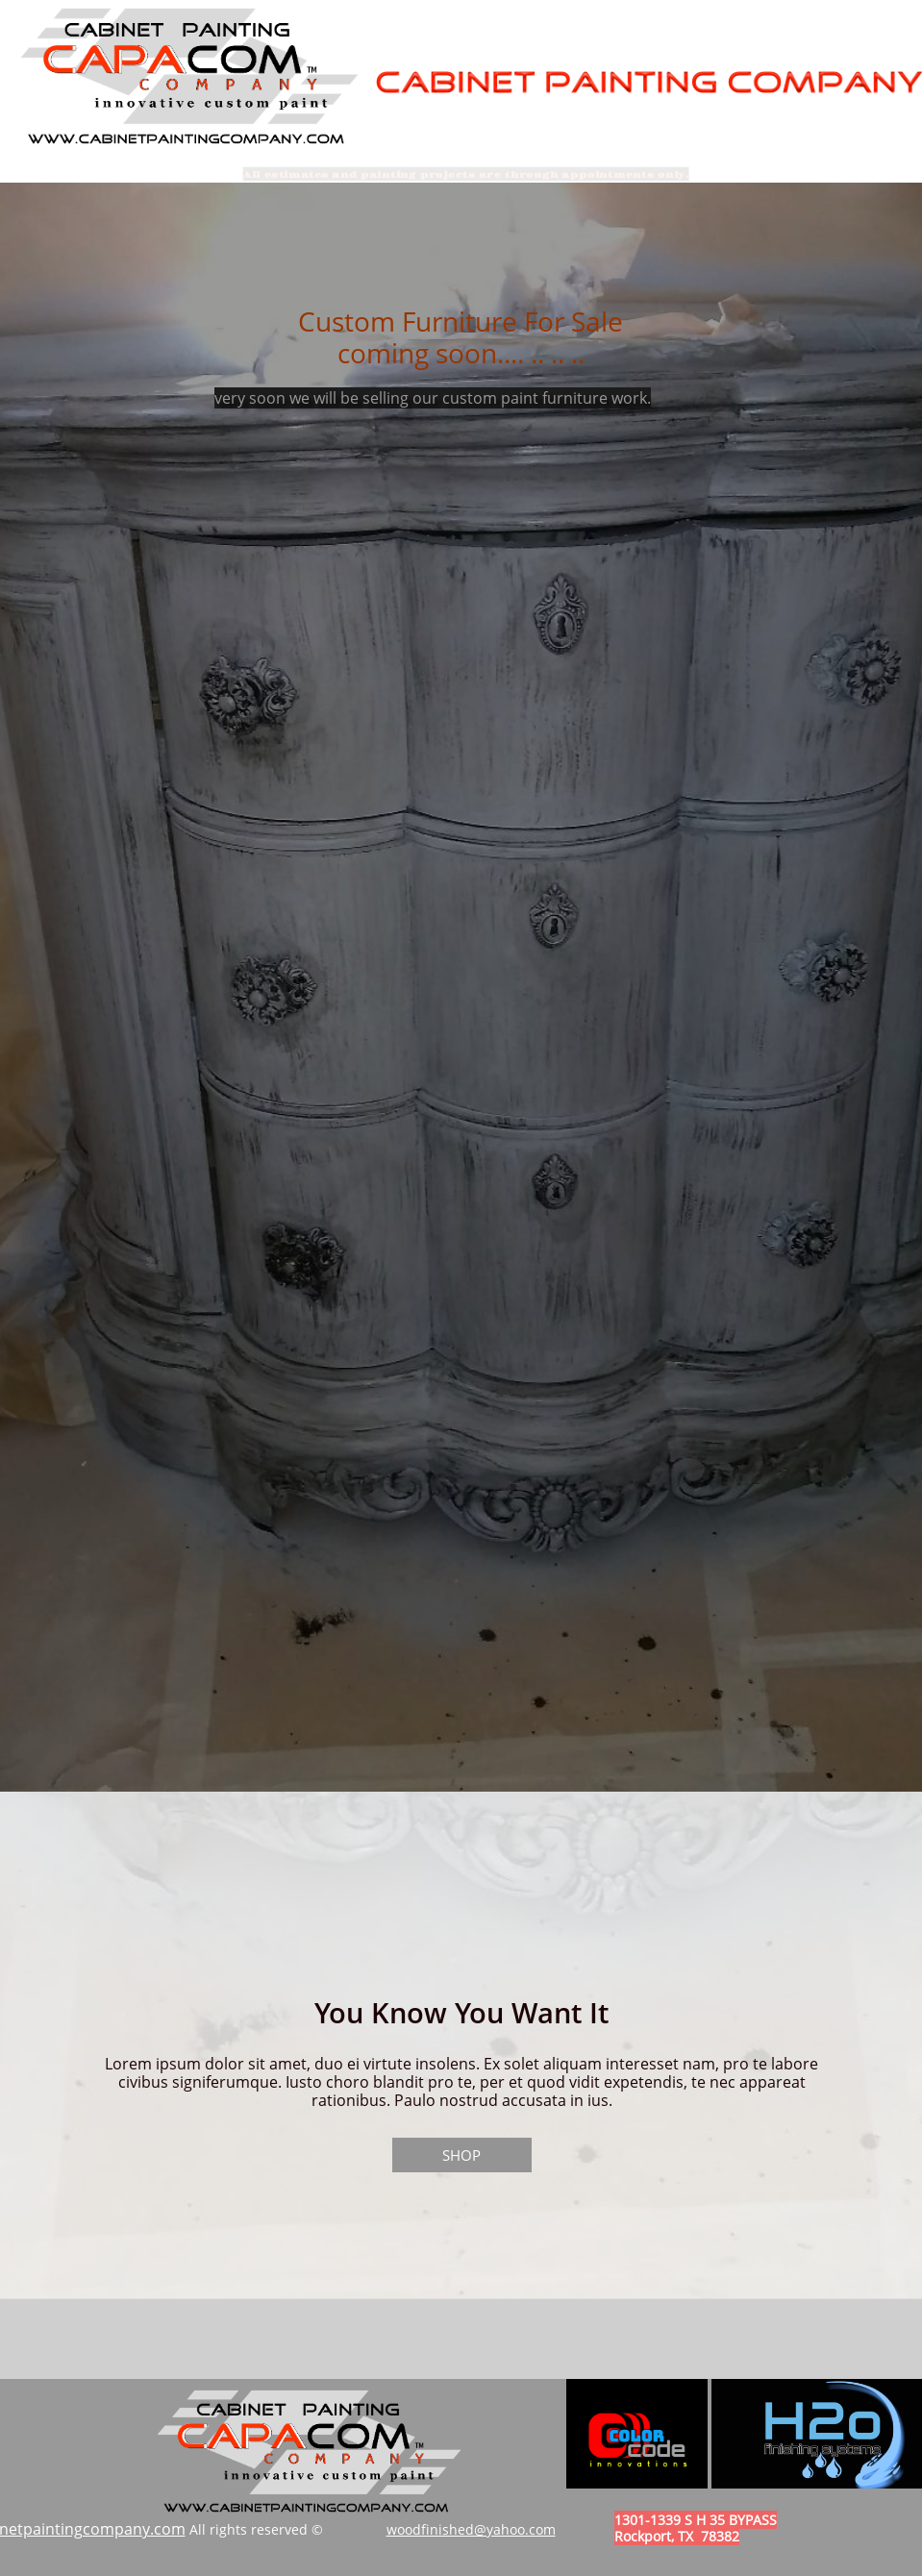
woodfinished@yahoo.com (471, 2529)
